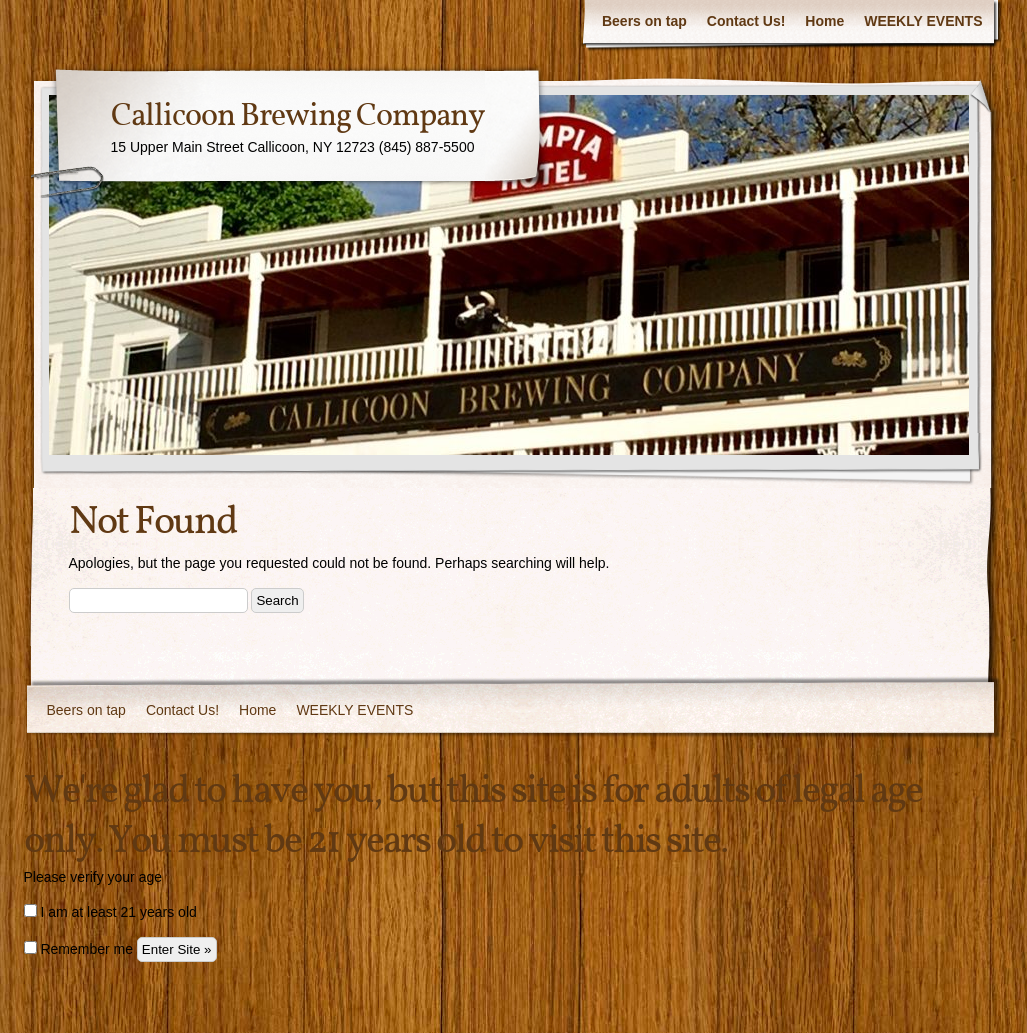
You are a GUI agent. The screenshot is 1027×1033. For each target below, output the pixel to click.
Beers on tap (644, 21)
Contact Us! (746, 21)
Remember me (78, 949)
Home (824, 21)
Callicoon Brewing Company (298, 117)
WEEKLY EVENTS (923, 21)
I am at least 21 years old (110, 912)
